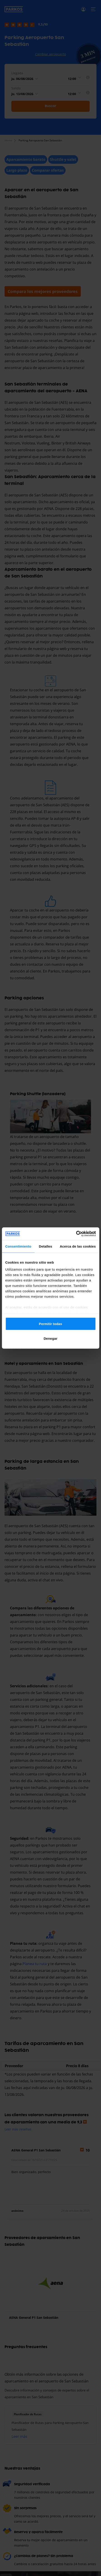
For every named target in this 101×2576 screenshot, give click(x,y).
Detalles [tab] (45, 1246)
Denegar (50, 1338)
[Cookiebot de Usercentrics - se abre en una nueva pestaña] (76, 1234)
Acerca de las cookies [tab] (78, 1246)
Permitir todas (50, 1323)
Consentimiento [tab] (18, 1246)
